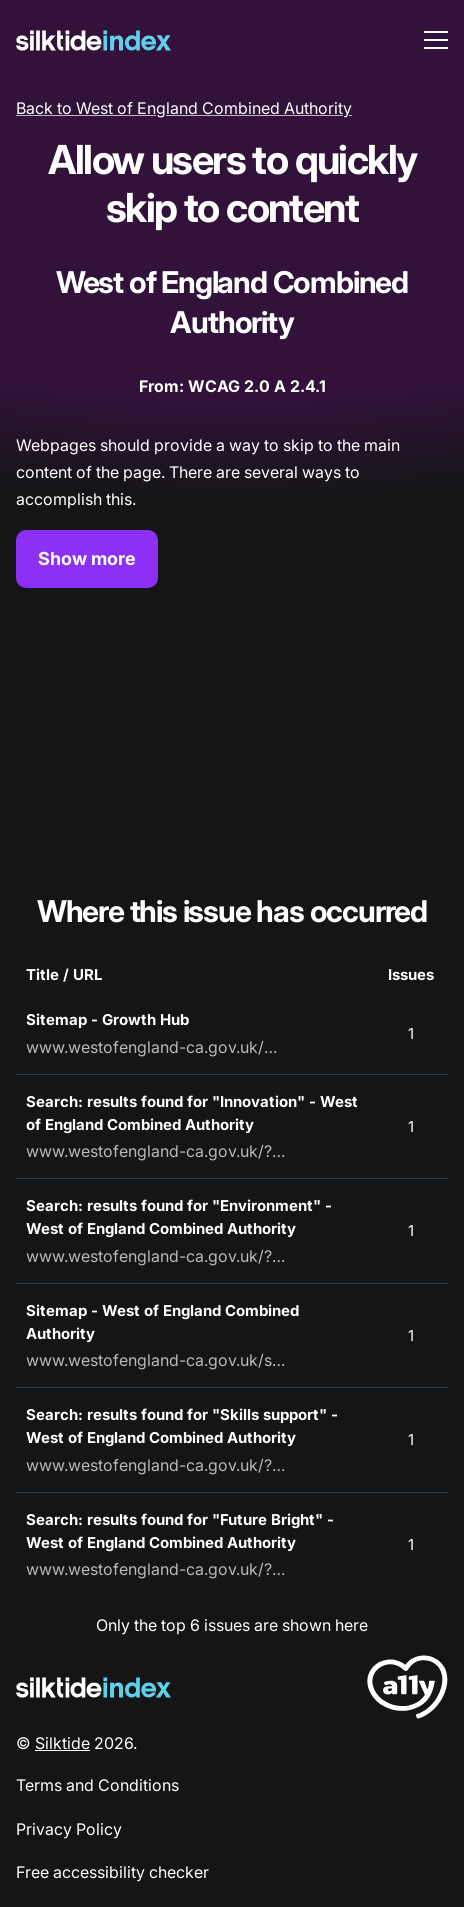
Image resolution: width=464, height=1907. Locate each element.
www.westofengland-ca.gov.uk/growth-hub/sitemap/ (156, 1047)
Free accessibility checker (112, 1872)
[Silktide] (93, 40)
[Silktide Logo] (93, 1687)
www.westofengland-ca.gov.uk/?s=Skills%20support (156, 1465)
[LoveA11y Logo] (407, 1690)
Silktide (62, 1743)
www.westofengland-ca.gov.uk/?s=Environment (156, 1256)
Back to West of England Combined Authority (184, 108)
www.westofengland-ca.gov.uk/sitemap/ (156, 1360)
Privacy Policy (69, 1829)
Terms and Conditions (97, 1785)
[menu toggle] (436, 40)
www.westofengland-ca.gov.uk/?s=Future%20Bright (156, 1569)
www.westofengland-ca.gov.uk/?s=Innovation (156, 1151)
